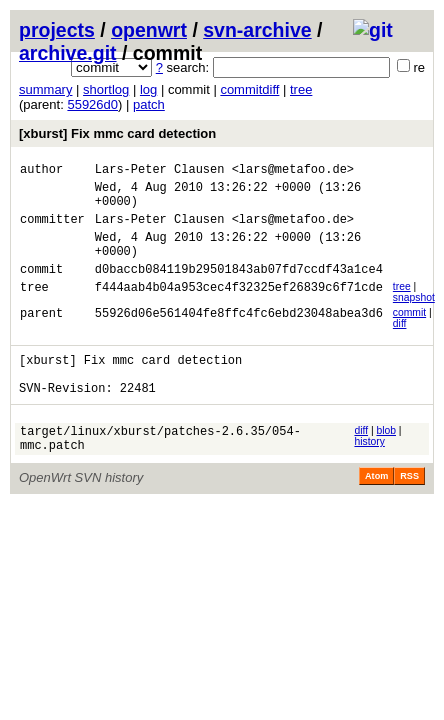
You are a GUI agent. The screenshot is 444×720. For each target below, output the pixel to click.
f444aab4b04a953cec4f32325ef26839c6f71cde (239, 310)
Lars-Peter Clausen (160, 171)
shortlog (106, 89)
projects (57, 30)
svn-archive (257, 30)
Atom (376, 512)
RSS (409, 512)
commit (409, 333)
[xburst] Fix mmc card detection (117, 133)
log (148, 89)
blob (386, 460)
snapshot (414, 318)
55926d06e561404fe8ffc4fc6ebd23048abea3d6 (239, 336)
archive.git (68, 53)
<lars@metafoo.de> (293, 171)
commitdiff (249, 89)
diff (400, 344)
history (369, 471)
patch (149, 104)
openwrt (149, 30)
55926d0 (92, 104)
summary (45, 89)
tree (301, 89)
